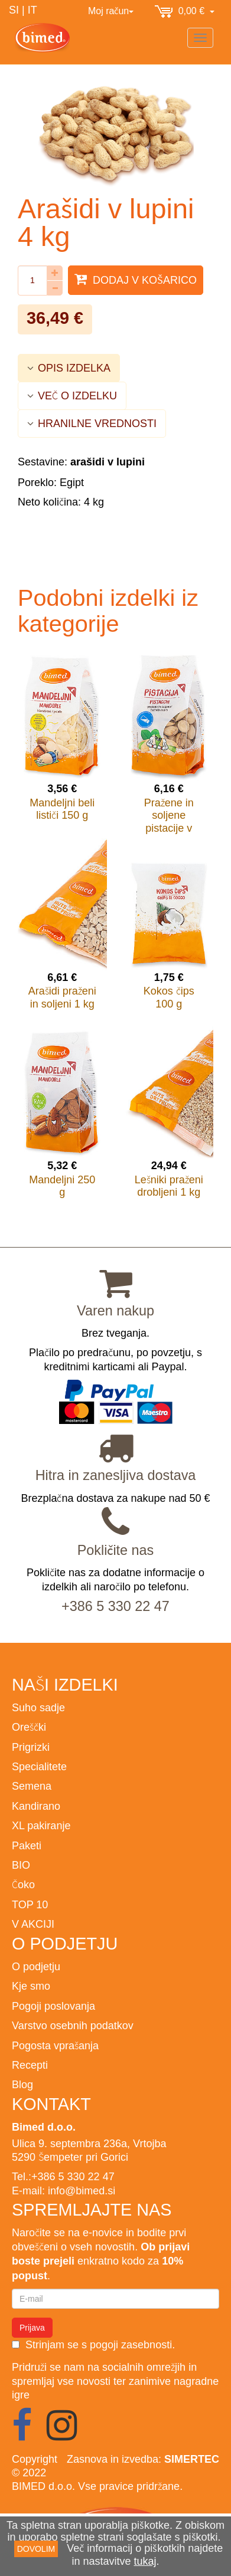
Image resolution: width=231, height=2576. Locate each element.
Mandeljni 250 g (62, 1186)
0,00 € (184, 11)
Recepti (30, 2065)
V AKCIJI (33, 1924)
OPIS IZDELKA (68, 368)
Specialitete (39, 1766)
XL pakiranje (41, 1825)
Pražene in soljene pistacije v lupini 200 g (169, 822)
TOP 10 (30, 1904)
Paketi (26, 1845)
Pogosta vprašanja (55, 2045)
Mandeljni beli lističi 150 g (62, 809)
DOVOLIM (36, 2549)
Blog (22, 2084)
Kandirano (36, 1806)
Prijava (32, 2327)
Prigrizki (31, 1747)
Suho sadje (38, 1707)
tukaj (145, 2561)
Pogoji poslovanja (53, 2006)
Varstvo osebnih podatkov (73, 2025)
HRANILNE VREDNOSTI (92, 423)
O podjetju (36, 1966)
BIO (21, 1865)
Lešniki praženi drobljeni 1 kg (169, 1186)
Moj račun (111, 11)
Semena (31, 1786)
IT (32, 10)
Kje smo (31, 1986)
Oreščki (29, 1727)
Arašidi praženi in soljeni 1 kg (62, 997)
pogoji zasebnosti (131, 2344)
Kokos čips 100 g (169, 997)
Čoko (23, 1884)
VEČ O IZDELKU (72, 395)
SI (14, 10)
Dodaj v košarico (135, 279)
